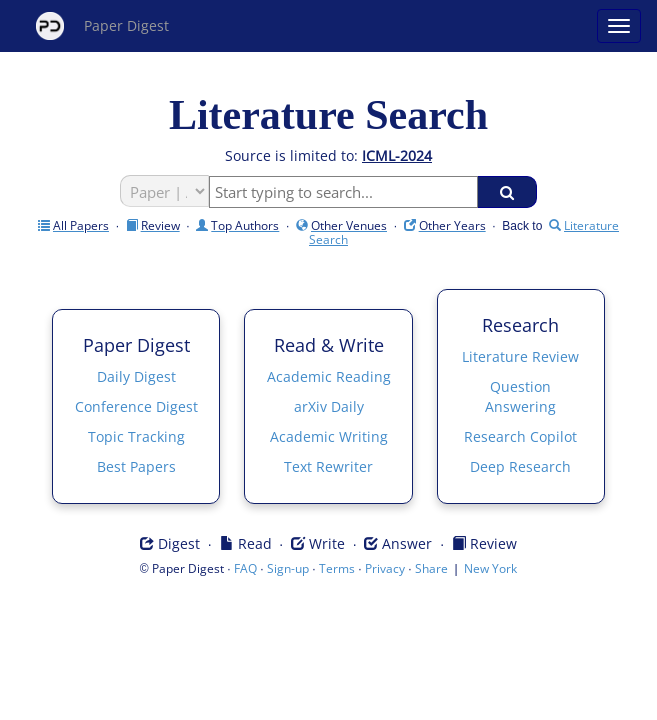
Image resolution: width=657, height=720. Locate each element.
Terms (337, 568)
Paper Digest (102, 26)
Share (431, 568)
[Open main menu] (619, 26)
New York (490, 568)
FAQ (245, 568)
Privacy (385, 568)
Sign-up (288, 568)
